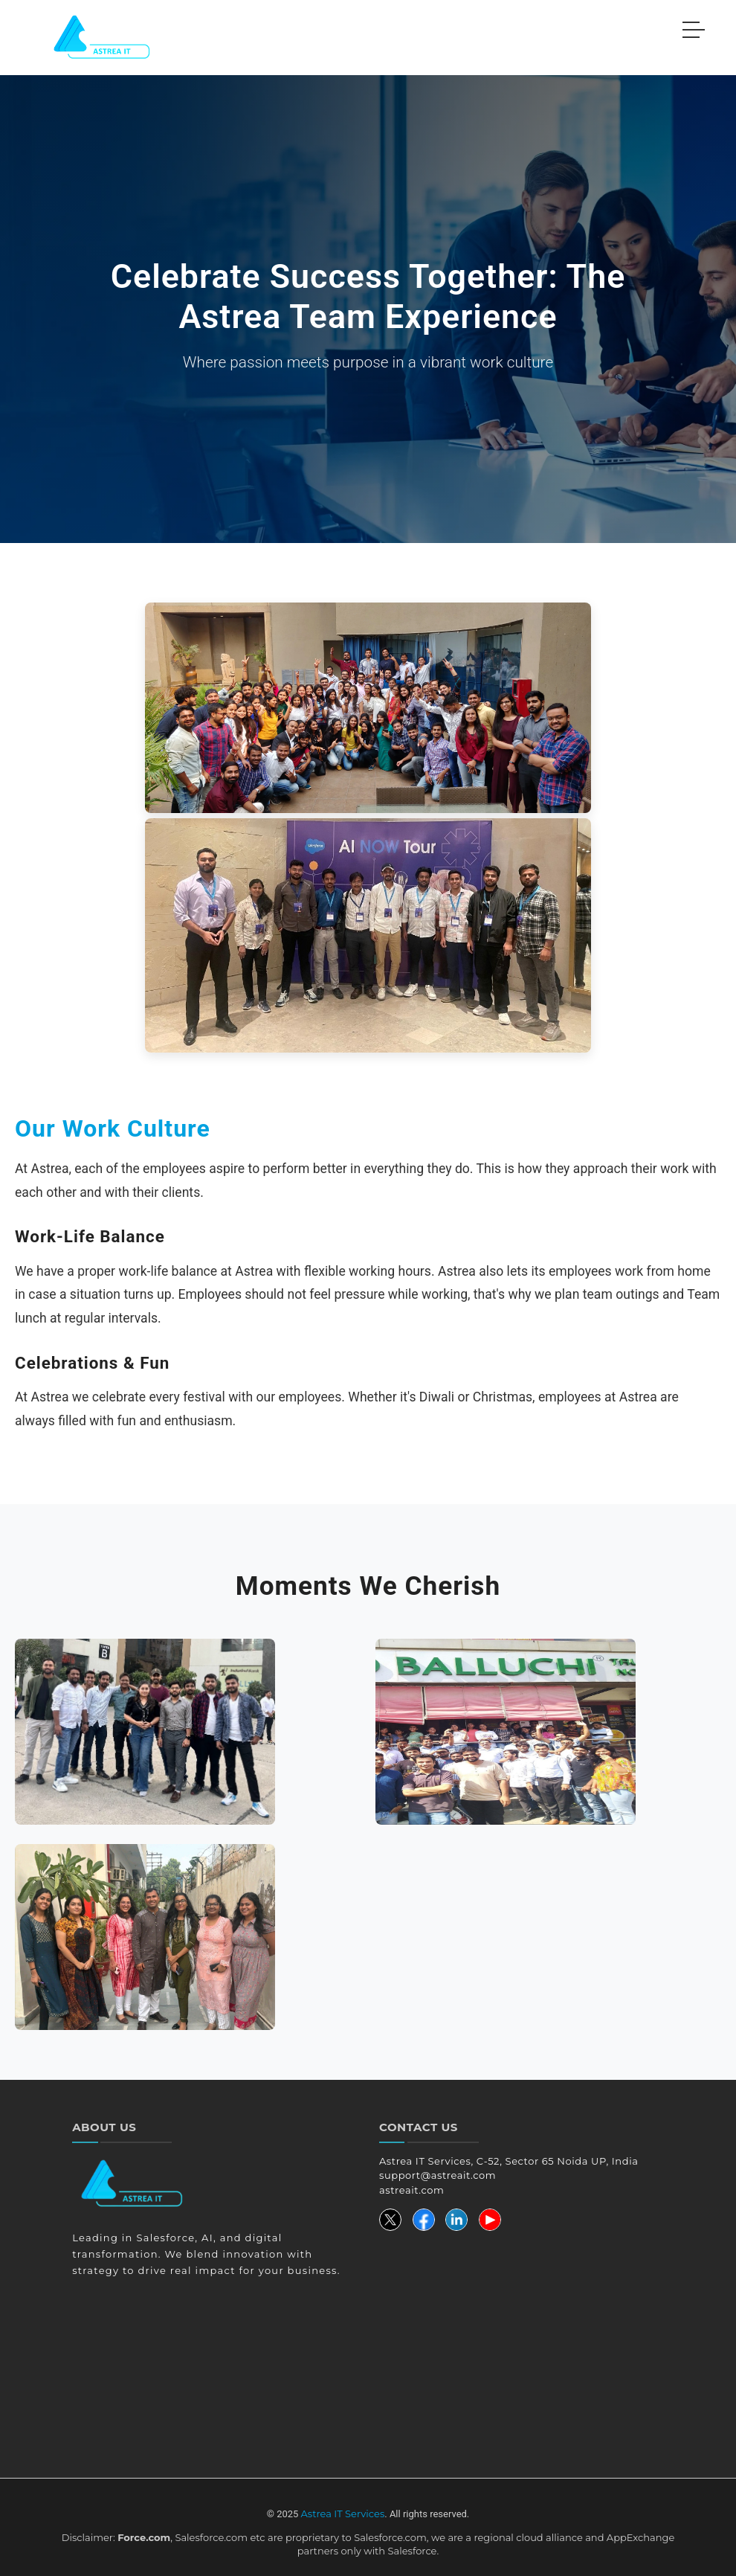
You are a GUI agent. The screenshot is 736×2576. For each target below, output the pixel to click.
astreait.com (411, 2190)
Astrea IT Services (343, 2513)
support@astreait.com (437, 2175)
